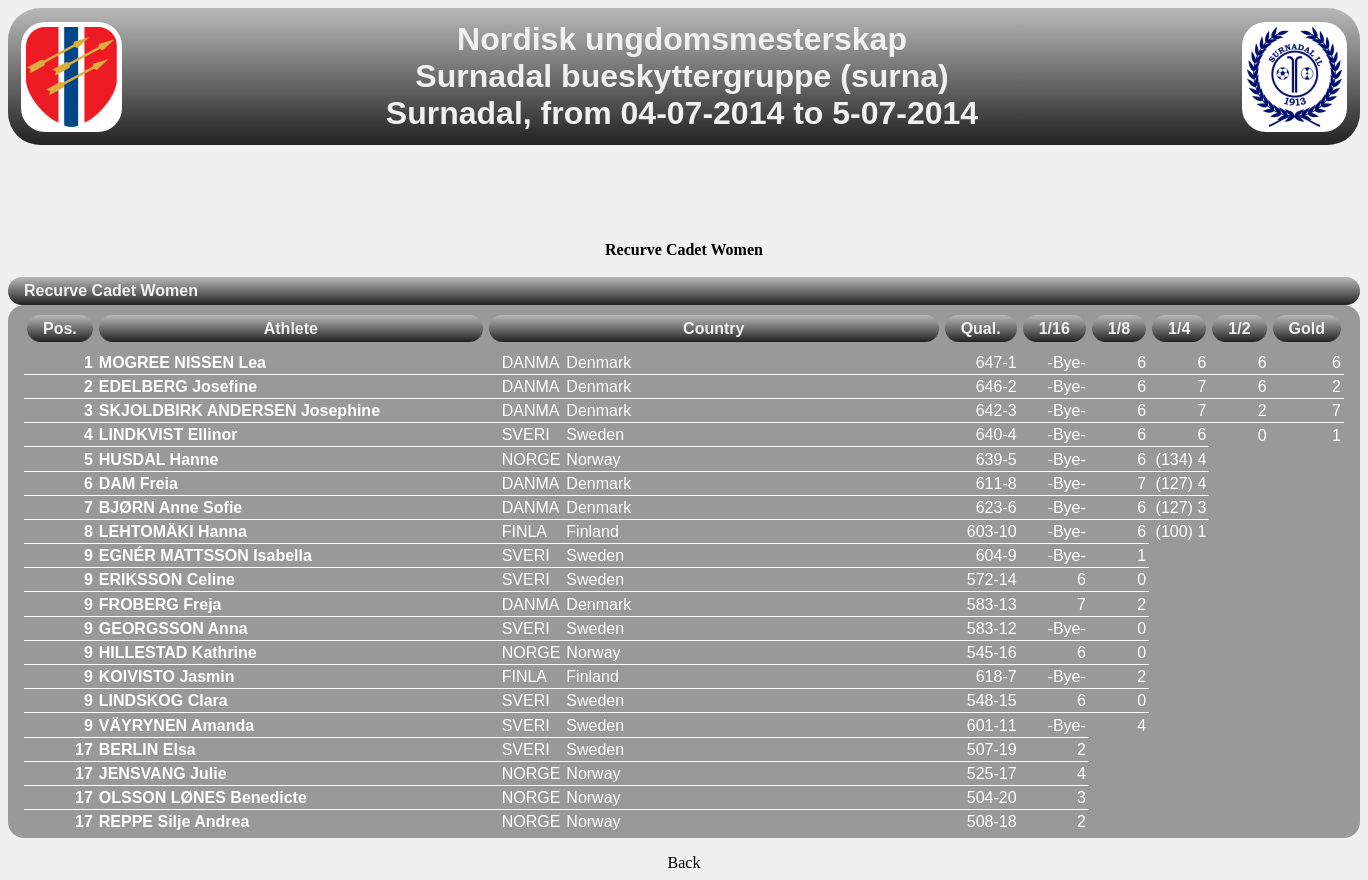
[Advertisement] (684, 196)
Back (684, 862)
